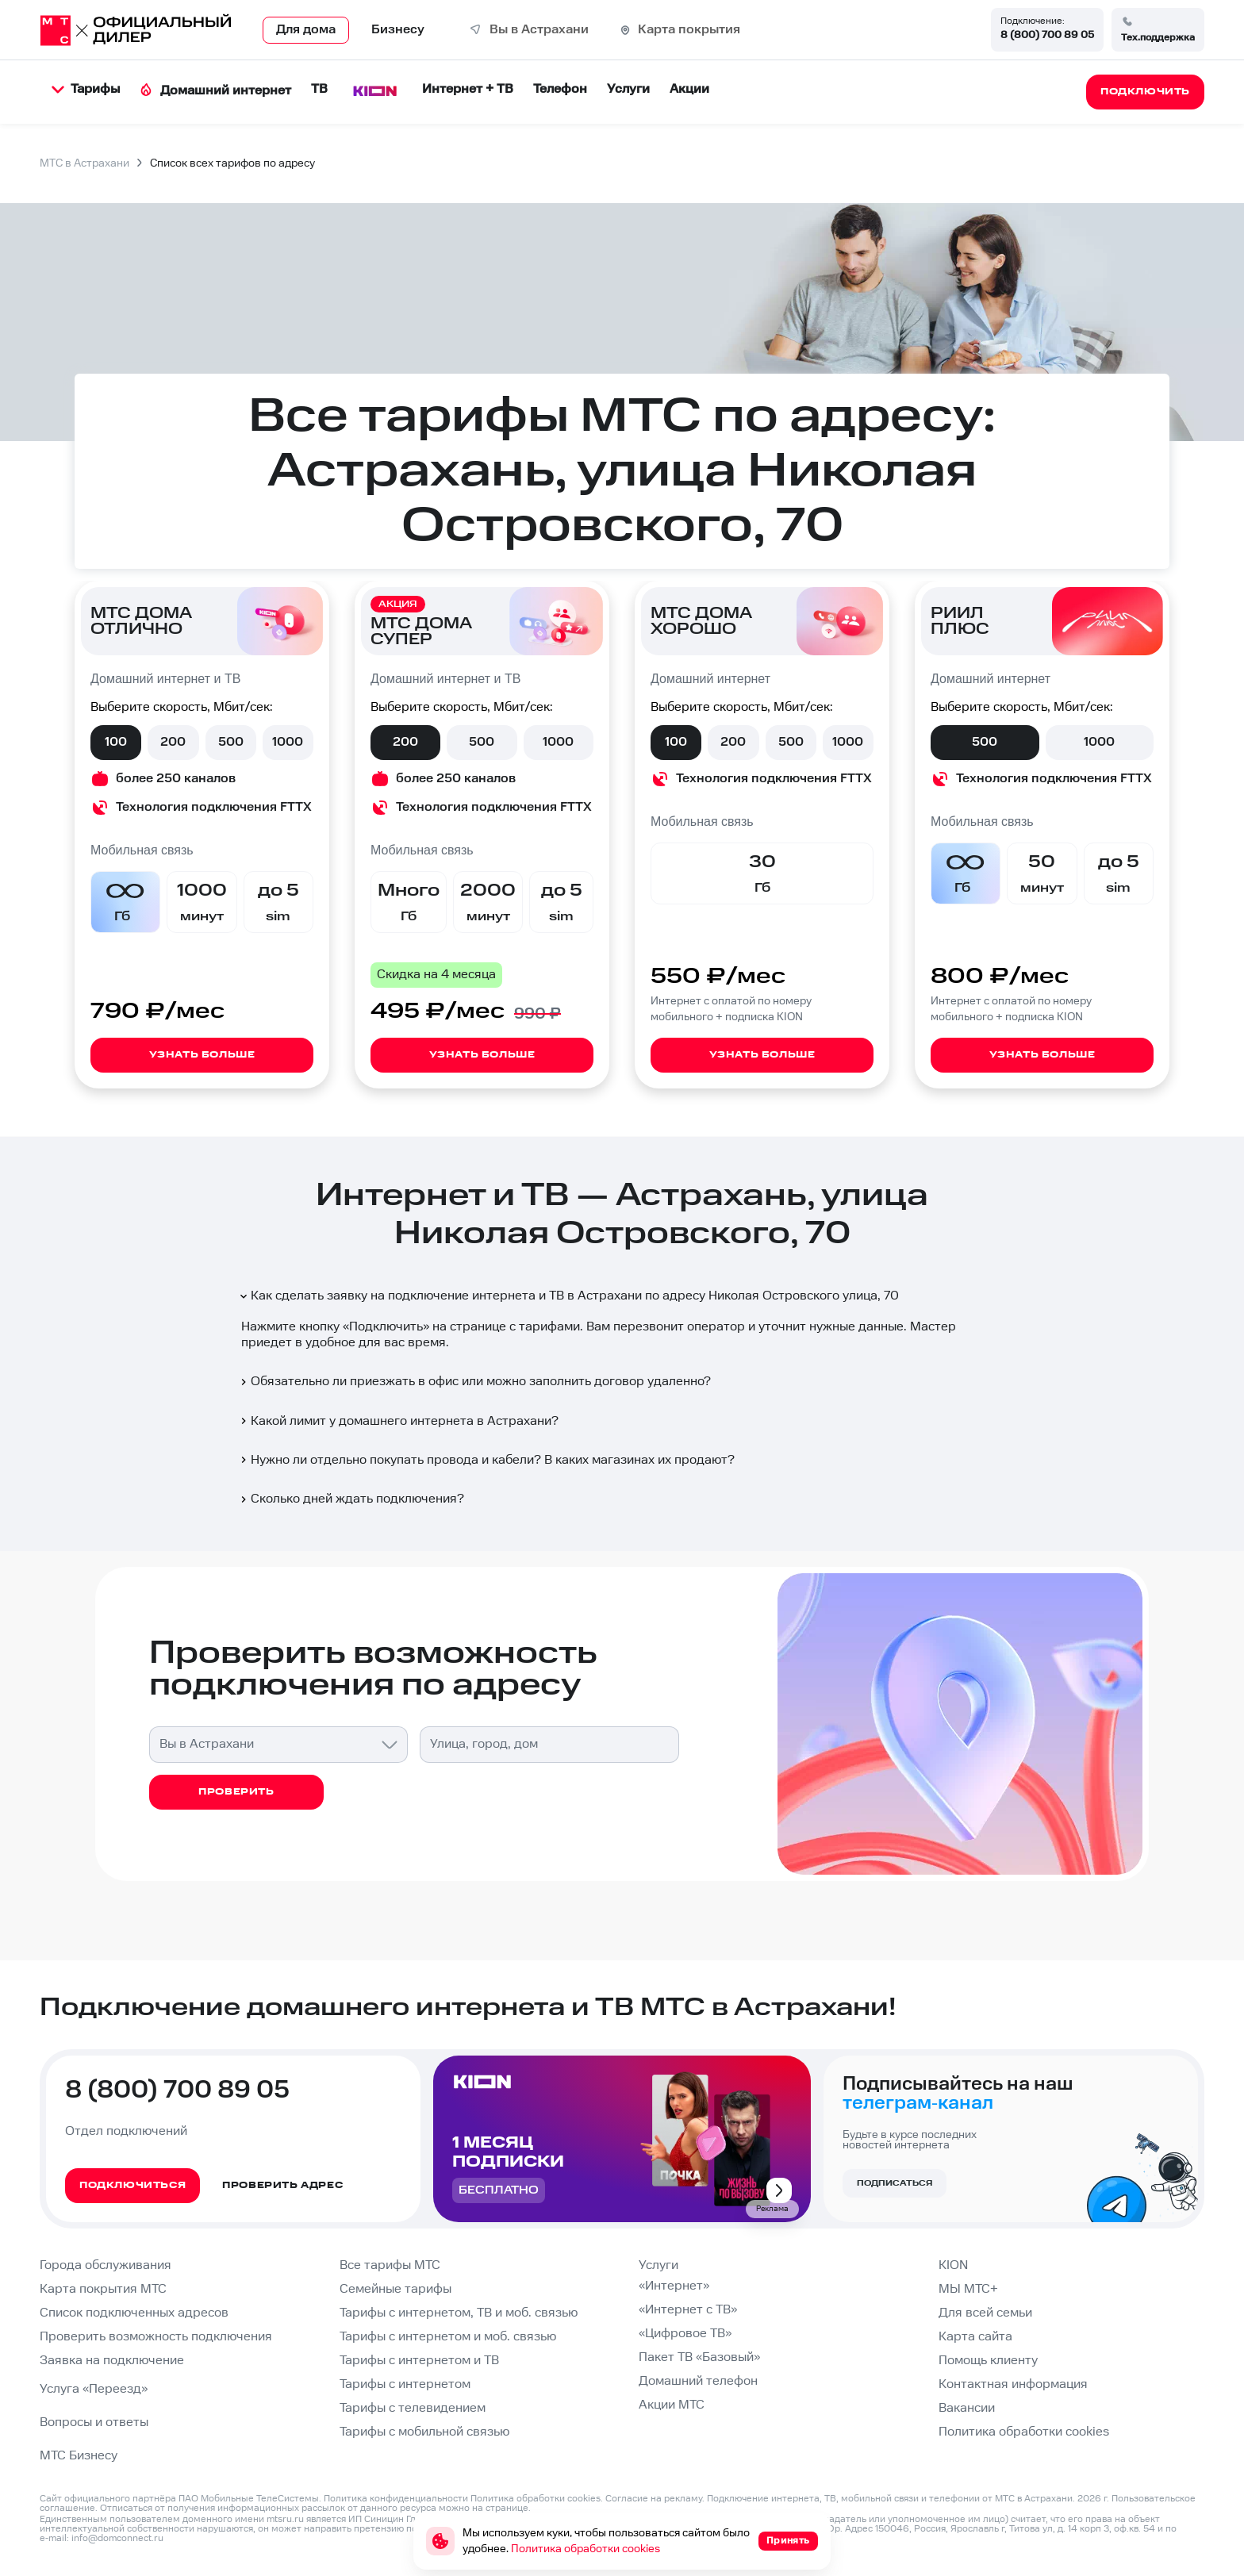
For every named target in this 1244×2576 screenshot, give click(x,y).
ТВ (319, 89)
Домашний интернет (215, 90)
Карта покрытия (689, 29)
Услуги (628, 89)
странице (507, 2508)
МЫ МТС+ (968, 2289)
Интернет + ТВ (467, 89)
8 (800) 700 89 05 (1047, 35)
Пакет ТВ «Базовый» (699, 2357)
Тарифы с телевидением (413, 2408)
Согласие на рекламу (653, 2499)
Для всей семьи (985, 2313)
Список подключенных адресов (134, 2313)
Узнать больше (202, 1055)
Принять (788, 2541)
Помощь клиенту (988, 2360)
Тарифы (86, 89)
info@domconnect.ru (117, 2538)
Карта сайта (975, 2336)
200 (173, 742)
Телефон (560, 89)
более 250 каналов (176, 778)
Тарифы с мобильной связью (424, 2432)
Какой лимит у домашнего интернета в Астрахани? (398, 1421)
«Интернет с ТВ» (688, 2309)
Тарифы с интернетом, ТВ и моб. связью (459, 2313)
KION (953, 2265)
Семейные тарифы (395, 2289)
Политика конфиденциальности (396, 2499)
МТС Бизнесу (78, 2455)
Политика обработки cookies (1024, 2432)
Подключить (386, 1326)
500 (231, 742)
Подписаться (894, 2183)
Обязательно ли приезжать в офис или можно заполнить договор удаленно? (474, 1381)
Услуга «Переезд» (94, 2389)
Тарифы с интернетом (405, 2384)
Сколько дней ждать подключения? (351, 1499)
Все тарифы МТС (390, 2265)
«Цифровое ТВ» (685, 2333)
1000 (287, 742)
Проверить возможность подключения (156, 2336)
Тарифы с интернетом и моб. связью (448, 2336)
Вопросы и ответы (94, 2422)
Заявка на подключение (112, 2360)
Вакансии (967, 2408)
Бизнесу (397, 29)
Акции (689, 89)
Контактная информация (1013, 2384)
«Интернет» (674, 2286)
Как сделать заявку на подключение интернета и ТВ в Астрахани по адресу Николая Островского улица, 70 (568, 1295)
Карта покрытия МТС (103, 2289)
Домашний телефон (698, 2381)
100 (116, 742)
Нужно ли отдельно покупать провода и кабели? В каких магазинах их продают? (486, 1460)
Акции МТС (672, 2405)
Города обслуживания (105, 2265)
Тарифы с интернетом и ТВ (419, 2360)
